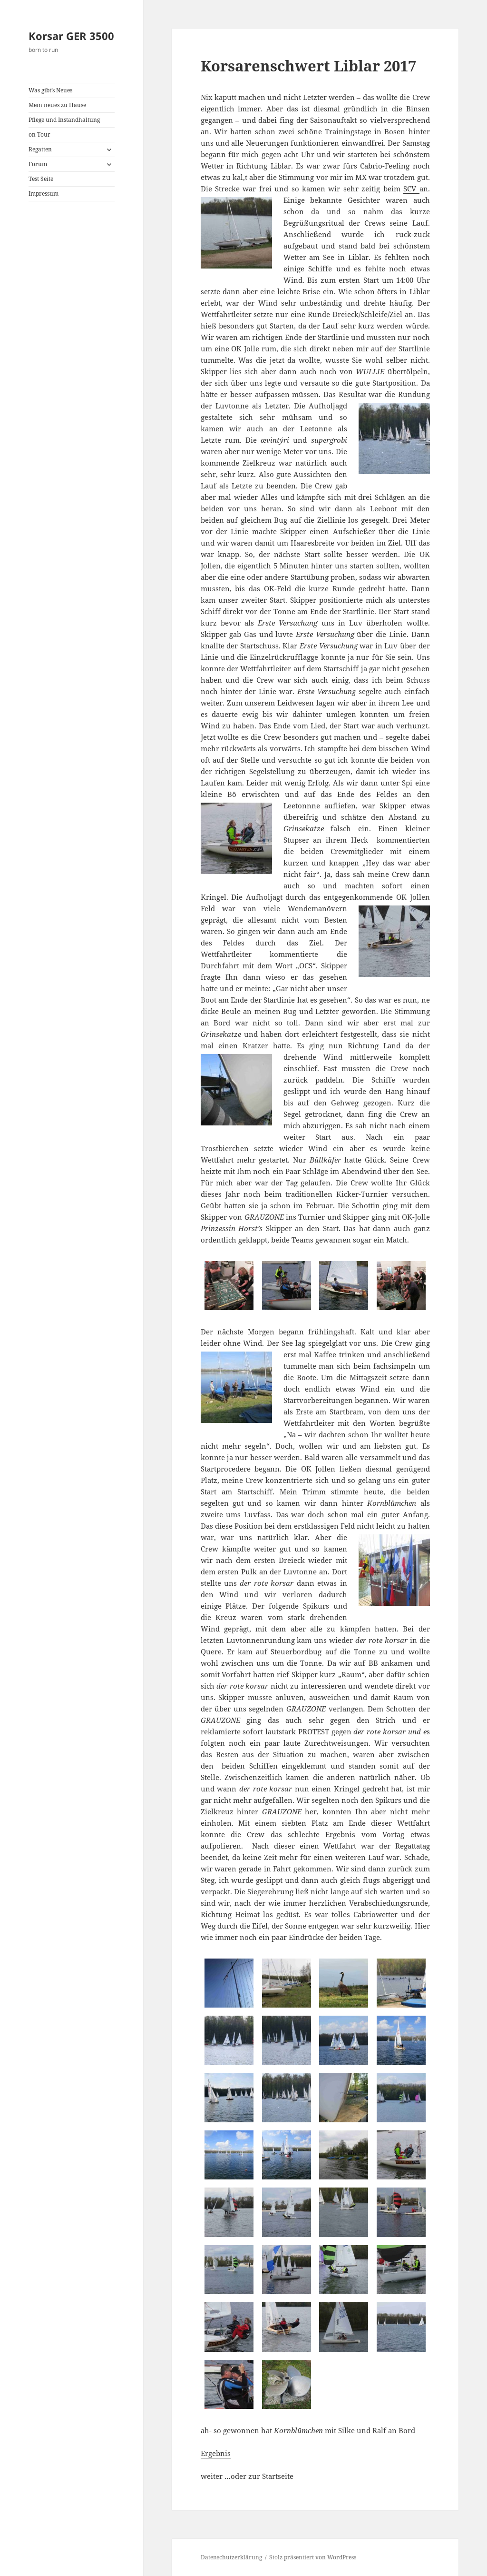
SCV (411, 188)
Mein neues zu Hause (57, 105)
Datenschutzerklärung (231, 2557)
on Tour (39, 134)
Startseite (277, 2476)
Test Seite (41, 179)
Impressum (43, 193)
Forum (38, 164)
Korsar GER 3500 (71, 36)
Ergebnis (216, 2453)
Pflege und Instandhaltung (64, 120)
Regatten (40, 149)
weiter (212, 2476)
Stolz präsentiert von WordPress (312, 2557)
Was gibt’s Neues (50, 90)
